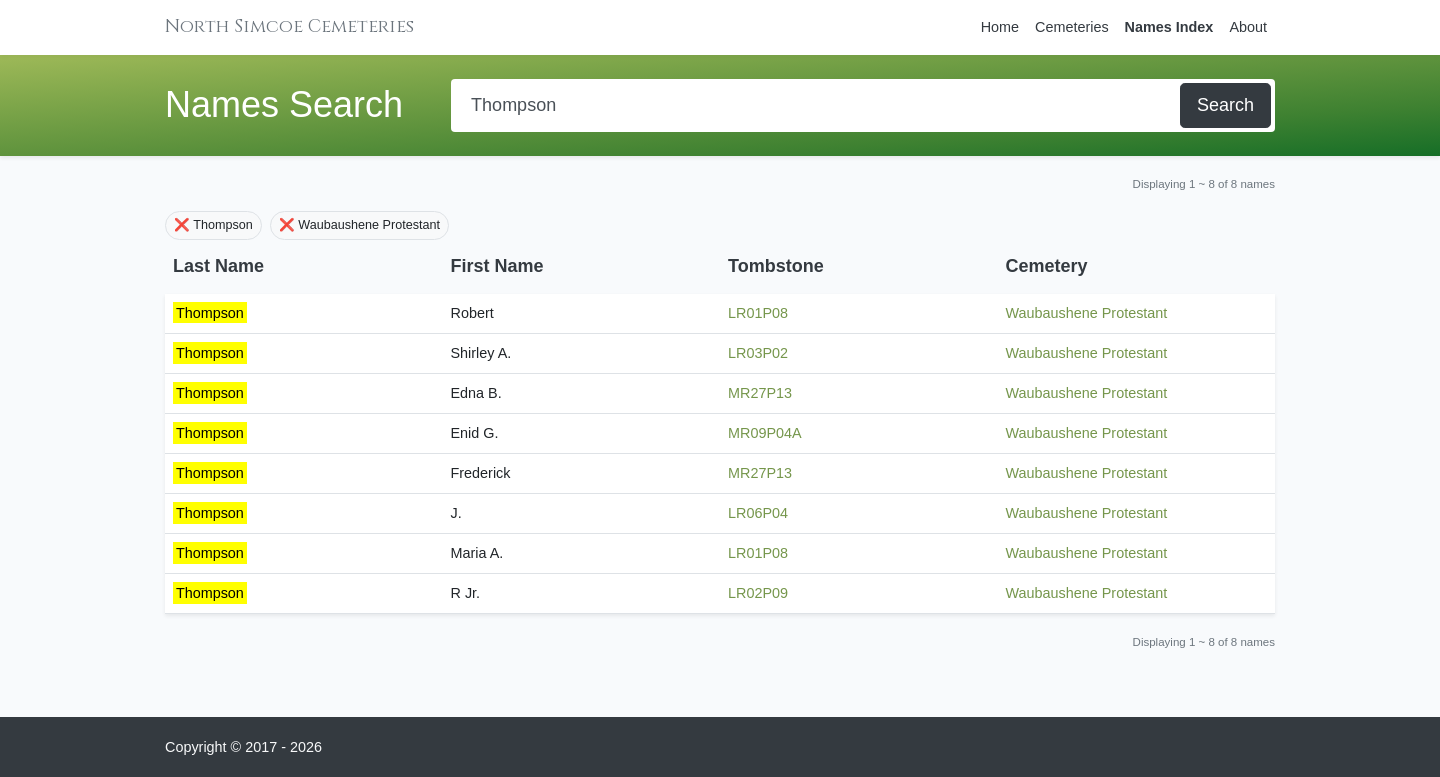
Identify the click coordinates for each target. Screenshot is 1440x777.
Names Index (1169, 27)
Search (1225, 105)
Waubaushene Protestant (1087, 313)
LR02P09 (758, 593)
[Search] (817, 105)
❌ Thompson (213, 225)
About (1248, 27)
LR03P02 (758, 353)
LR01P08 (758, 313)
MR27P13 (760, 393)
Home (1000, 27)
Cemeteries (1072, 27)
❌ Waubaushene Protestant (359, 225)
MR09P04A (765, 433)
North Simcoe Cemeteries (289, 26)
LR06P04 (758, 513)
